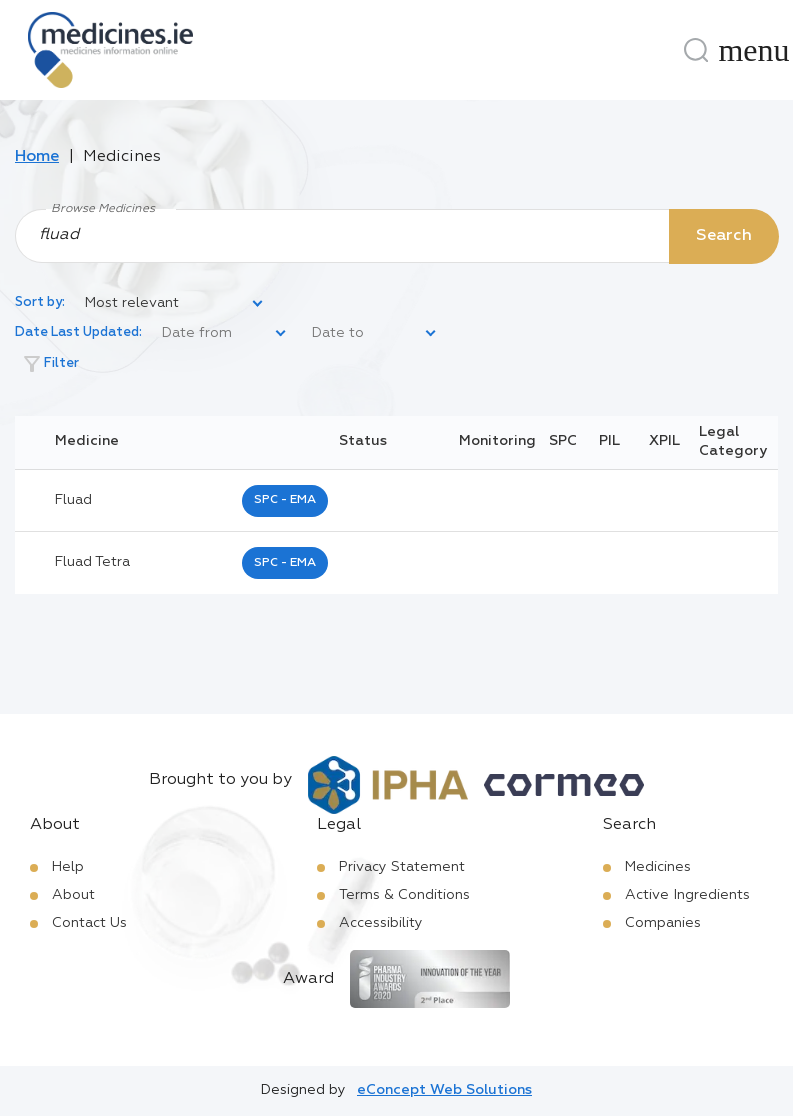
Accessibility (381, 923)
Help (68, 867)
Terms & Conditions (404, 895)
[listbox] (175, 304)
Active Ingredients (687, 895)
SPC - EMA (285, 500)
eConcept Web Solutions (444, 1090)
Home (37, 157)
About (73, 895)
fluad (73, 500)
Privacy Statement (402, 867)
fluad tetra (92, 562)
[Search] (696, 50)
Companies (663, 923)
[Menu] (754, 50)
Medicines (658, 867)
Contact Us (89, 923)
